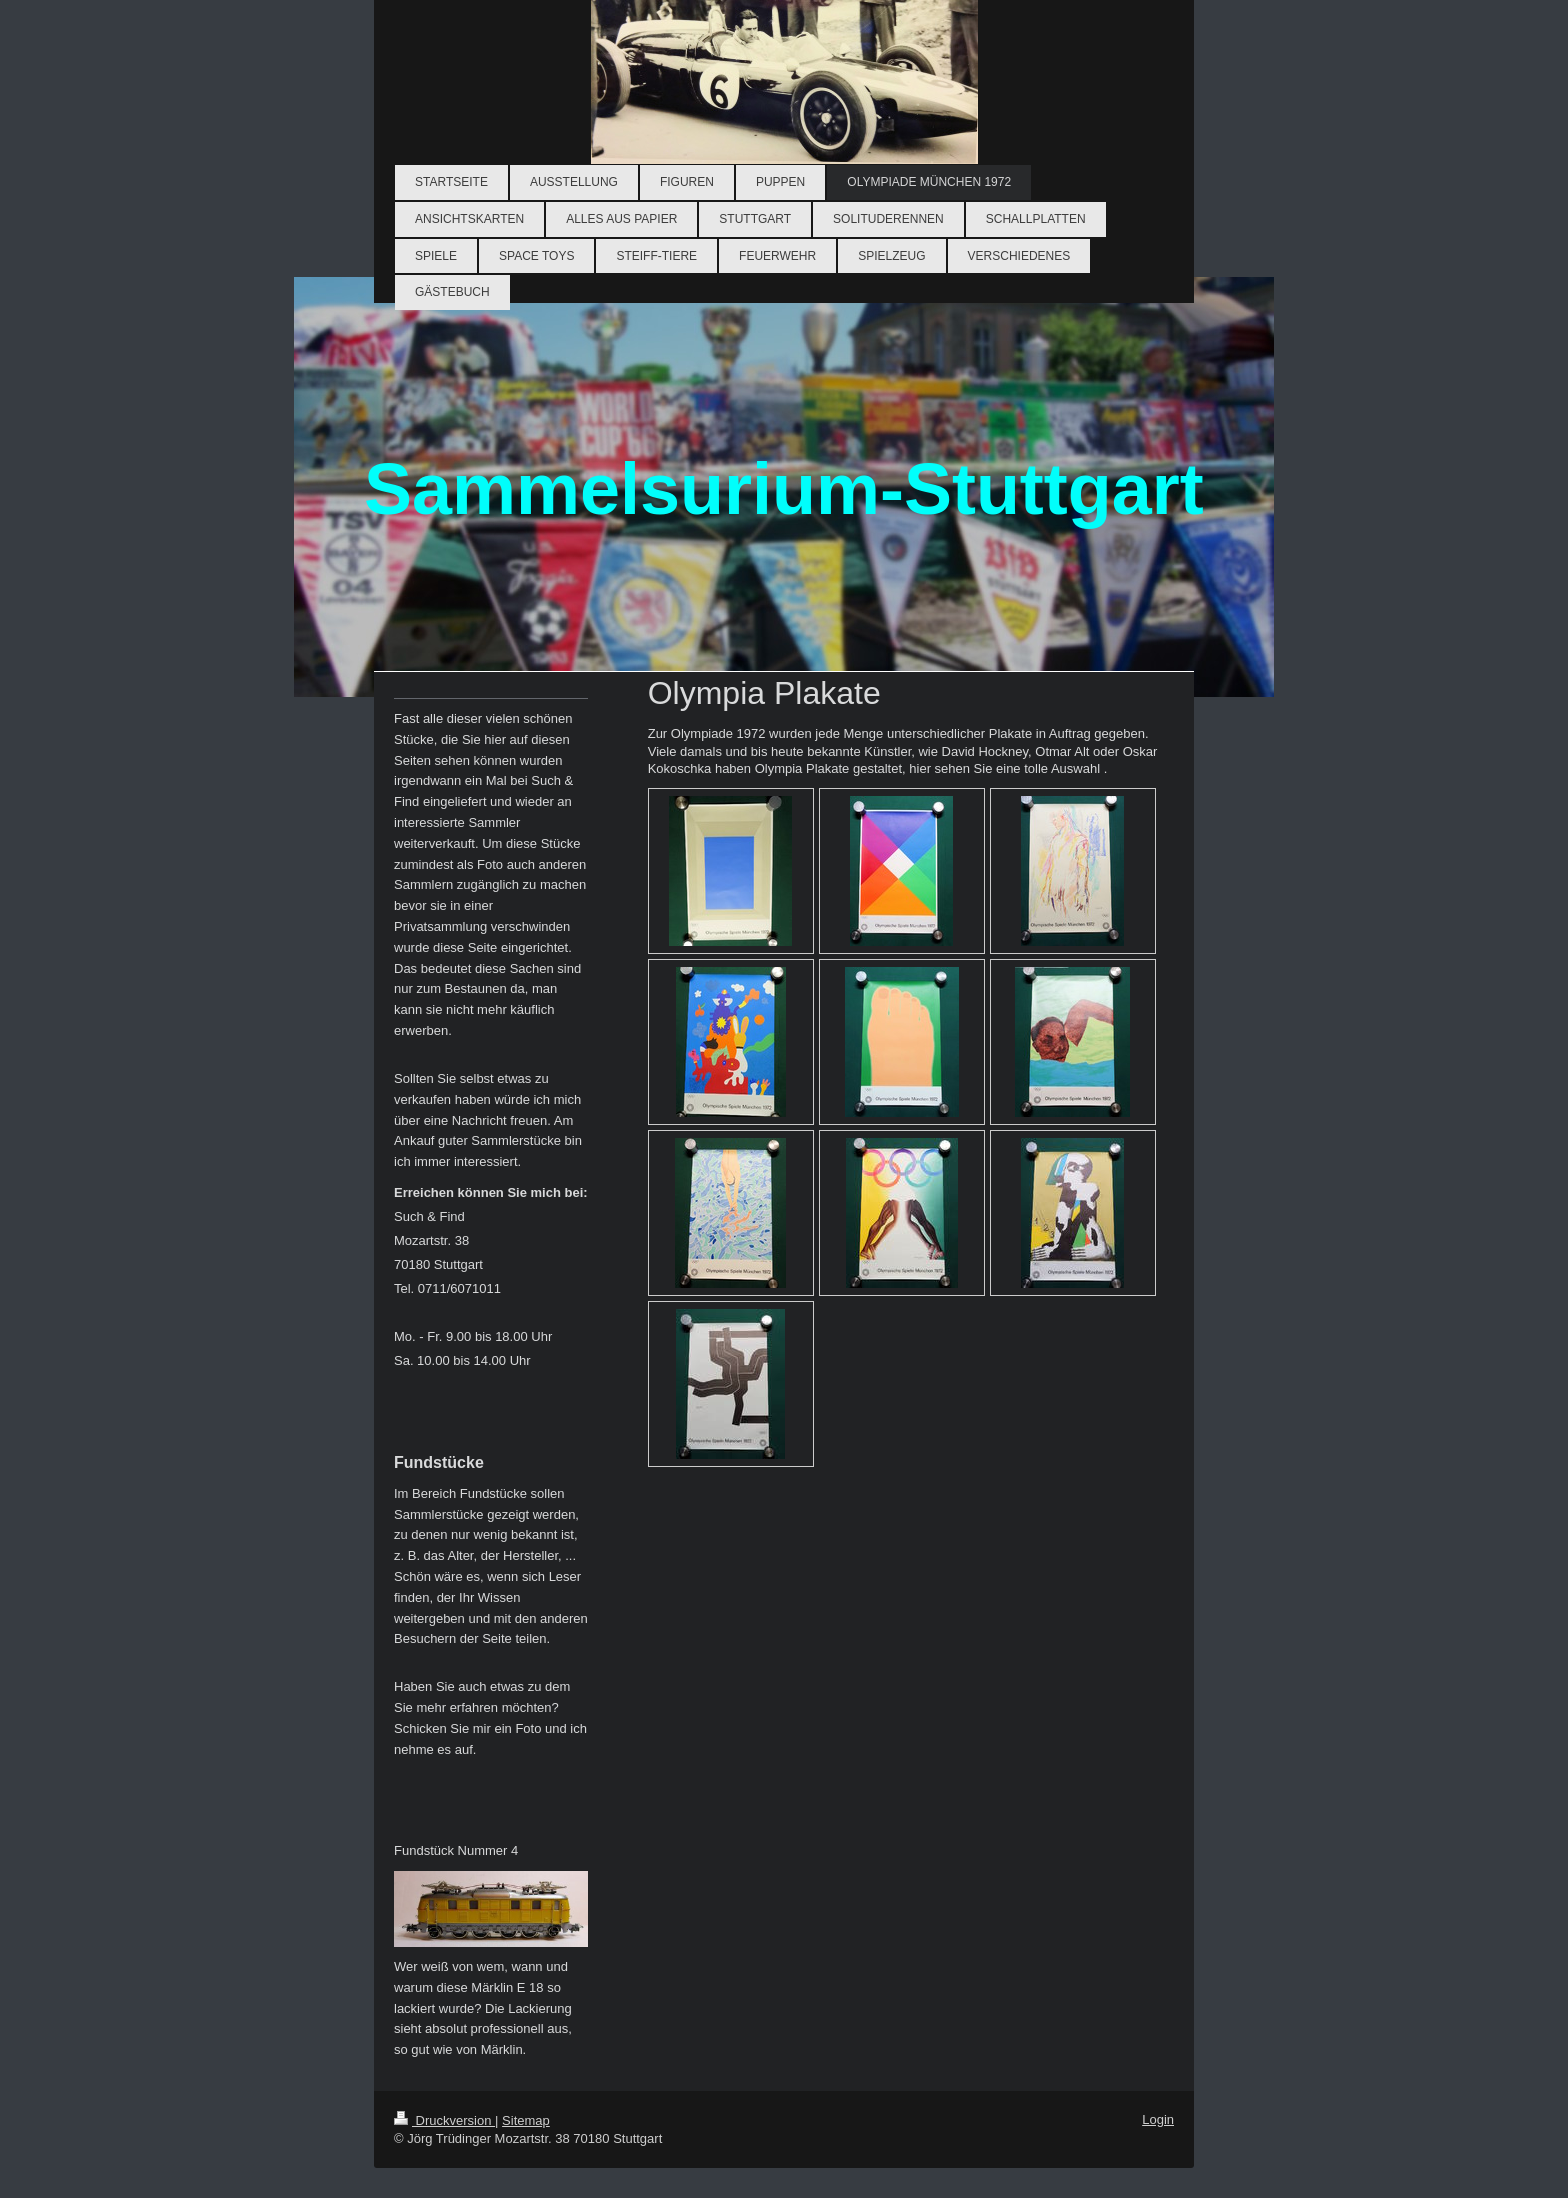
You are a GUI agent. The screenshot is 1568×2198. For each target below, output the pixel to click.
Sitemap (526, 2120)
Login (1158, 2119)
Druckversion (444, 2120)
